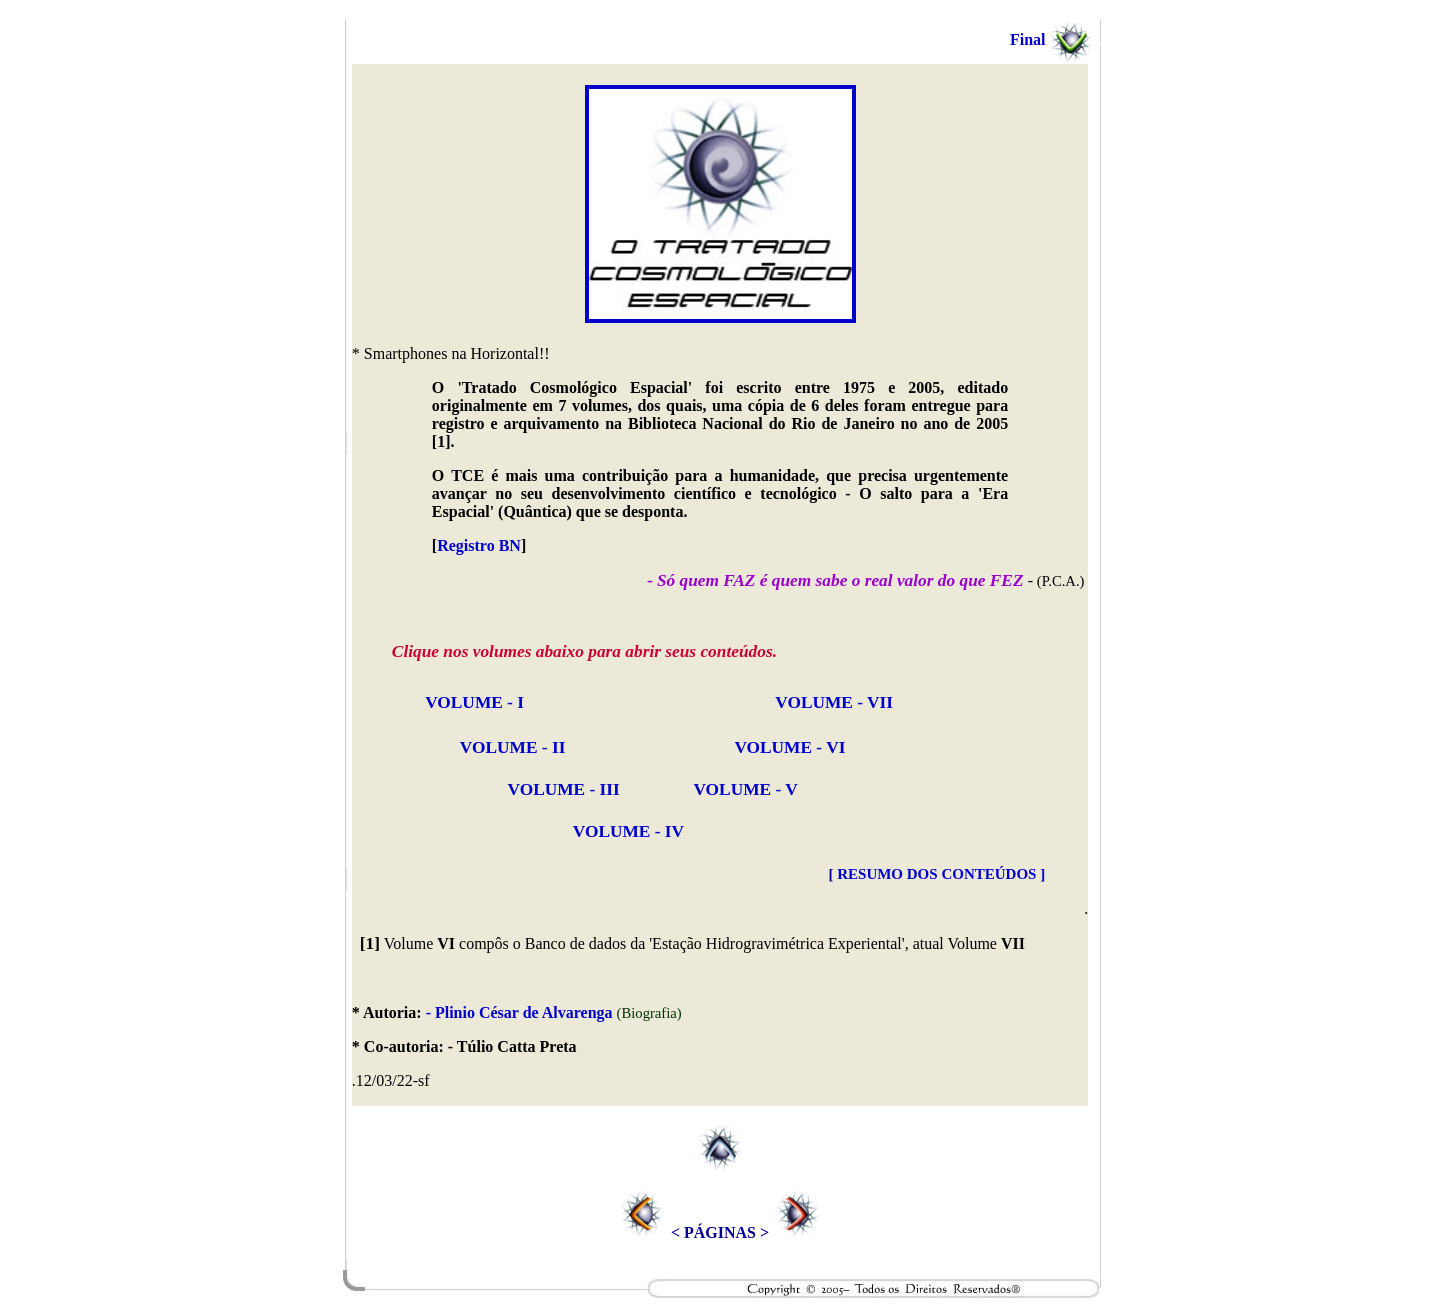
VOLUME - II (511, 747)
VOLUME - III (564, 789)
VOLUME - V (745, 789)
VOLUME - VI (789, 747)
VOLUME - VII (834, 702)
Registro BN (479, 545)
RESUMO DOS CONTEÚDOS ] (941, 874)
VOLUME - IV (518, 831)
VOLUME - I (472, 702)
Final (1057, 39)
